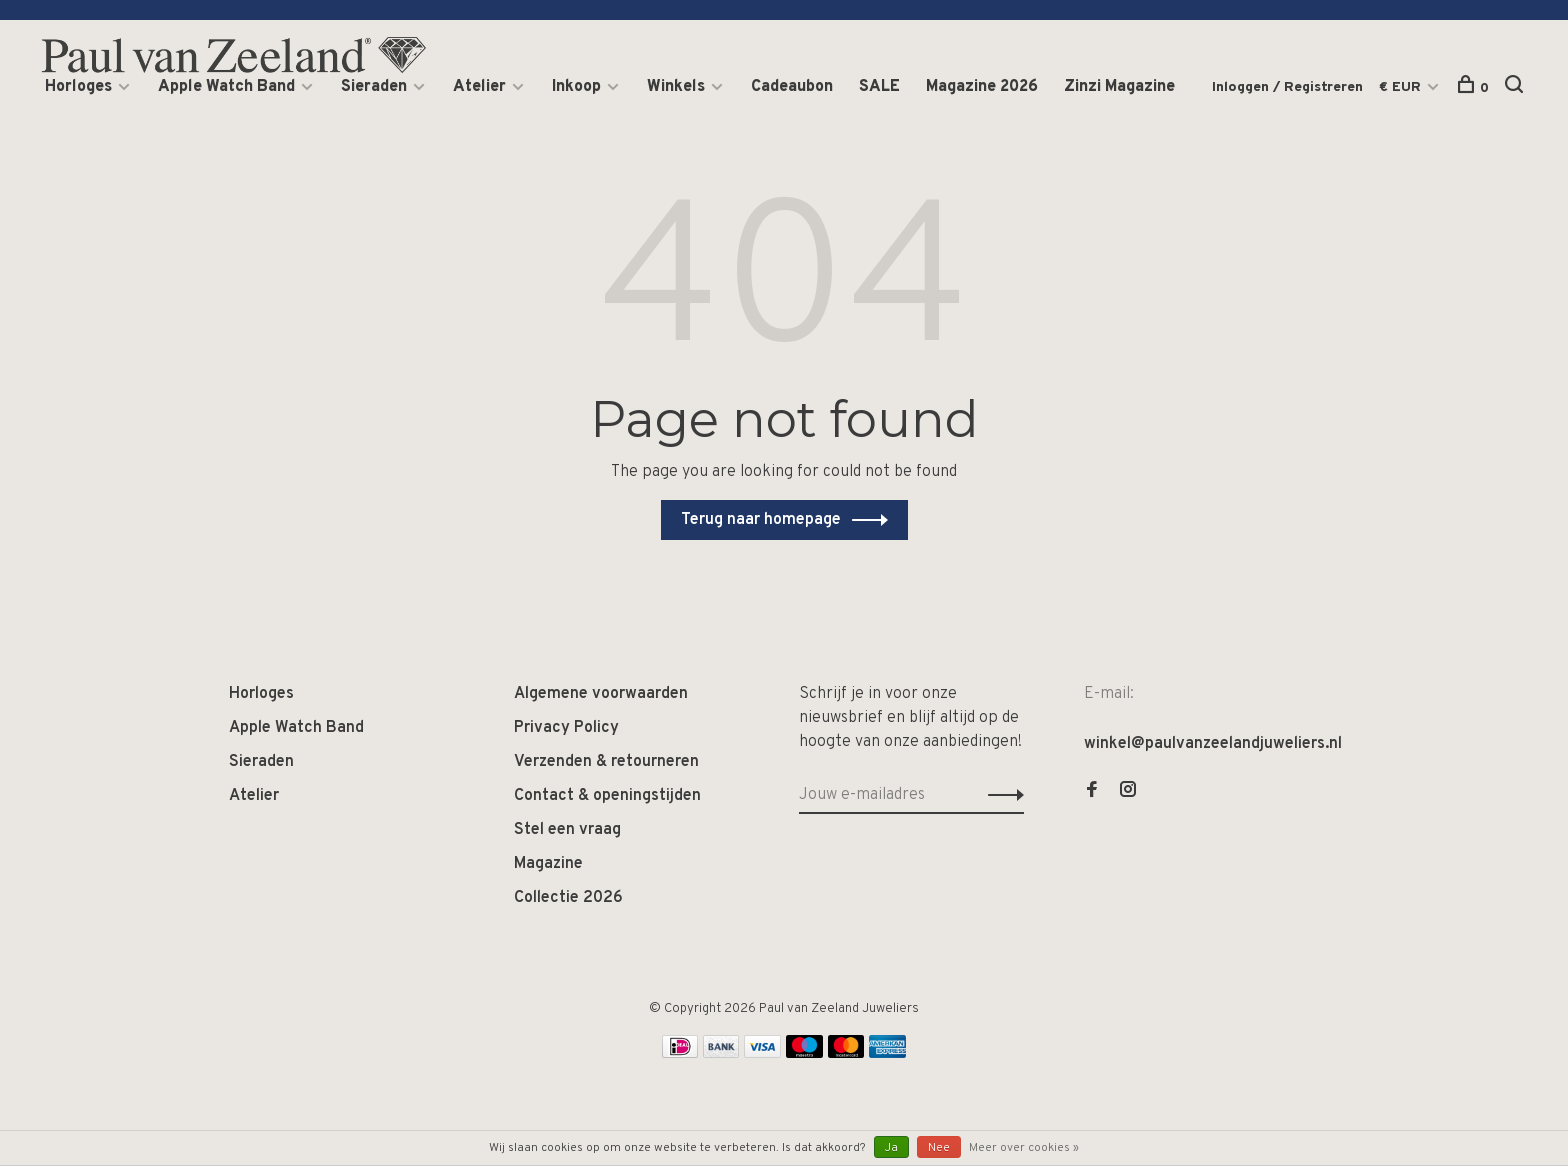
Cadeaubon (792, 87)
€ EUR (1402, 87)
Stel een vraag (567, 830)
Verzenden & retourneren (606, 762)
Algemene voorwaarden (601, 694)
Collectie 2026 (568, 898)
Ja (891, 1148)
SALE (879, 87)
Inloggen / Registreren (1287, 87)
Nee (939, 1148)
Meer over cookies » (1024, 1148)
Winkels (676, 87)
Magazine (548, 864)
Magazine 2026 (982, 87)
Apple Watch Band (226, 87)
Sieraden (374, 87)
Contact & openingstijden (607, 796)
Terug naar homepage (761, 520)
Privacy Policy (566, 728)
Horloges (78, 87)
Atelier (479, 87)
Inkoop (576, 87)
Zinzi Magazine (1119, 87)
